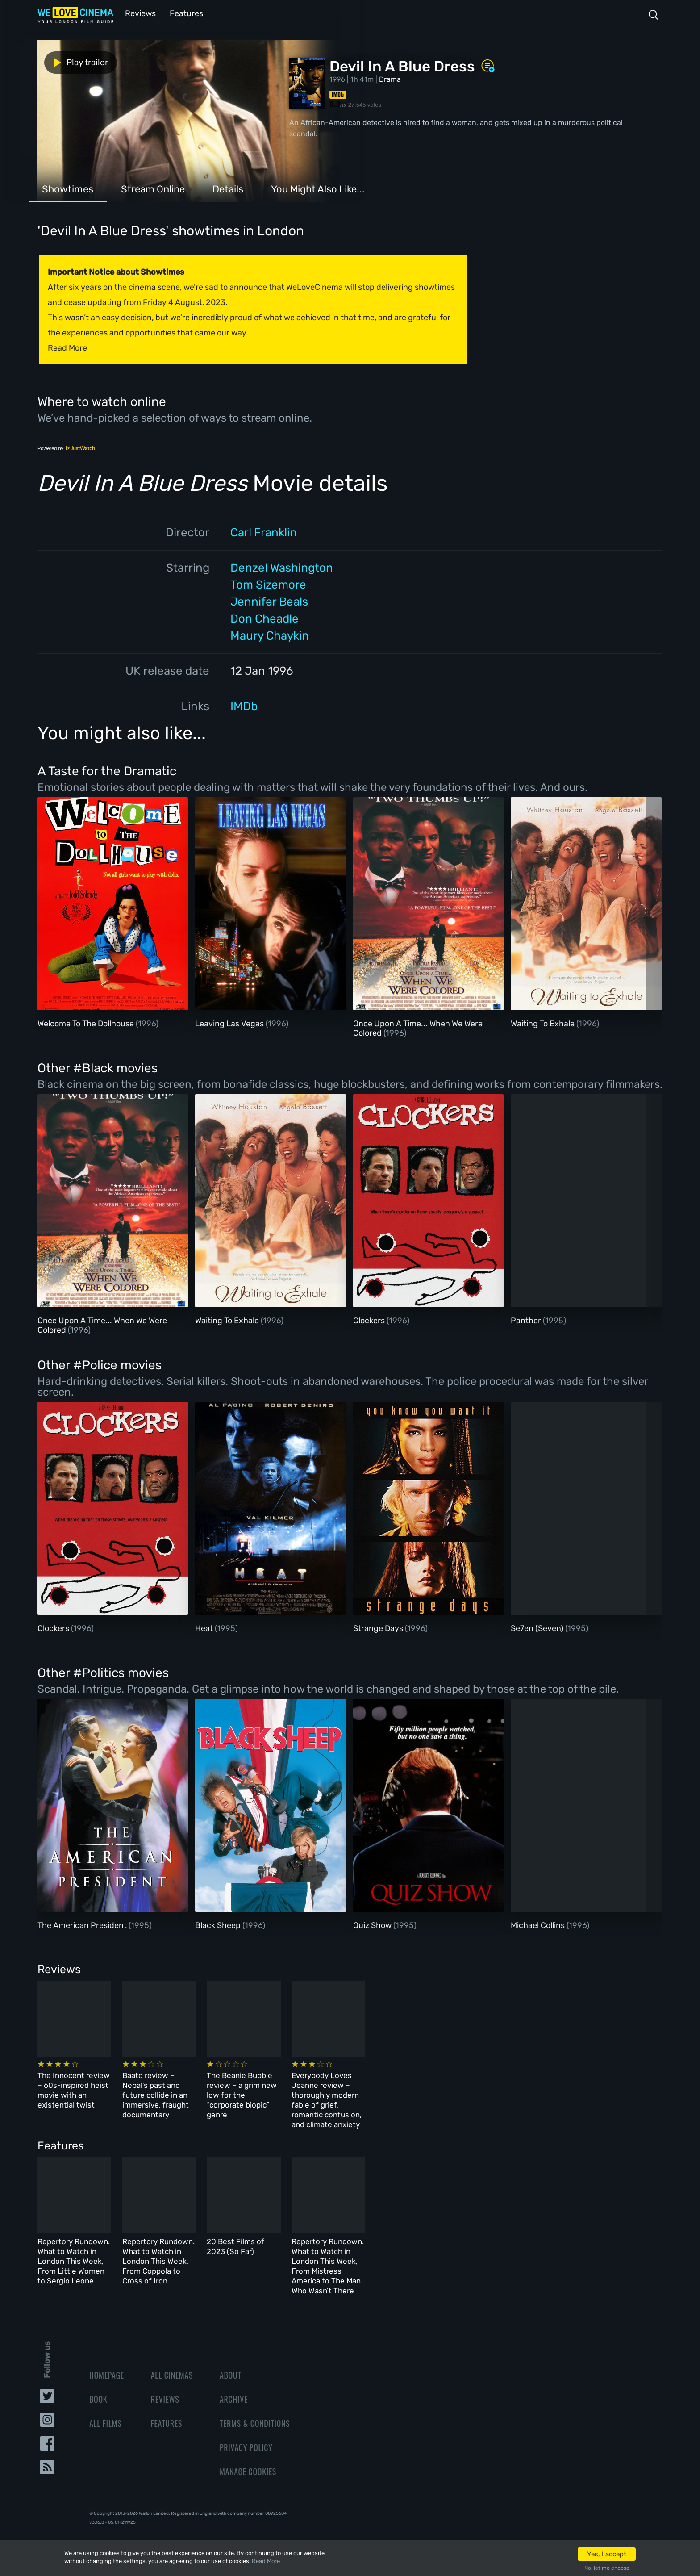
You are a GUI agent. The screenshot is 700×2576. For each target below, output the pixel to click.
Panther (527, 1320)
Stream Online (153, 188)
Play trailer (77, 61)
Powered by (67, 447)
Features (182, 12)
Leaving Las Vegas (230, 1023)
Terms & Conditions (255, 2408)
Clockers (370, 1320)
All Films (105, 2408)
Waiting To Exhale (543, 1023)
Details (227, 188)
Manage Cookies (248, 2456)
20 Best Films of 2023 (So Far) (384, 2237)
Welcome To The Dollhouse (87, 1023)
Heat (205, 1627)
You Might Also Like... (318, 188)
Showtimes (67, 188)
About (230, 2360)
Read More (266, 2561)
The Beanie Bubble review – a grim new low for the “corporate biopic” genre (391, 2088)
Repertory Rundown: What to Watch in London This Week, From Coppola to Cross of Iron (246, 2247)
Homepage (106, 2360)
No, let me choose (606, 2568)
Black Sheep (218, 1924)
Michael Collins (539, 1924)
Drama (390, 78)
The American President (83, 1924)
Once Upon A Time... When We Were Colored (418, 1027)
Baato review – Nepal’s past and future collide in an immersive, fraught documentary (240, 2088)
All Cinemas (172, 2360)
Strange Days (379, 1627)
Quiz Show (373, 1924)
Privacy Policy (246, 2432)
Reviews (139, 12)
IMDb (244, 705)
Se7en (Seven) (538, 1627)
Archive (234, 2384)
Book (98, 2384)
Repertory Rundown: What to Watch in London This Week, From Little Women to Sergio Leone (100, 2247)
